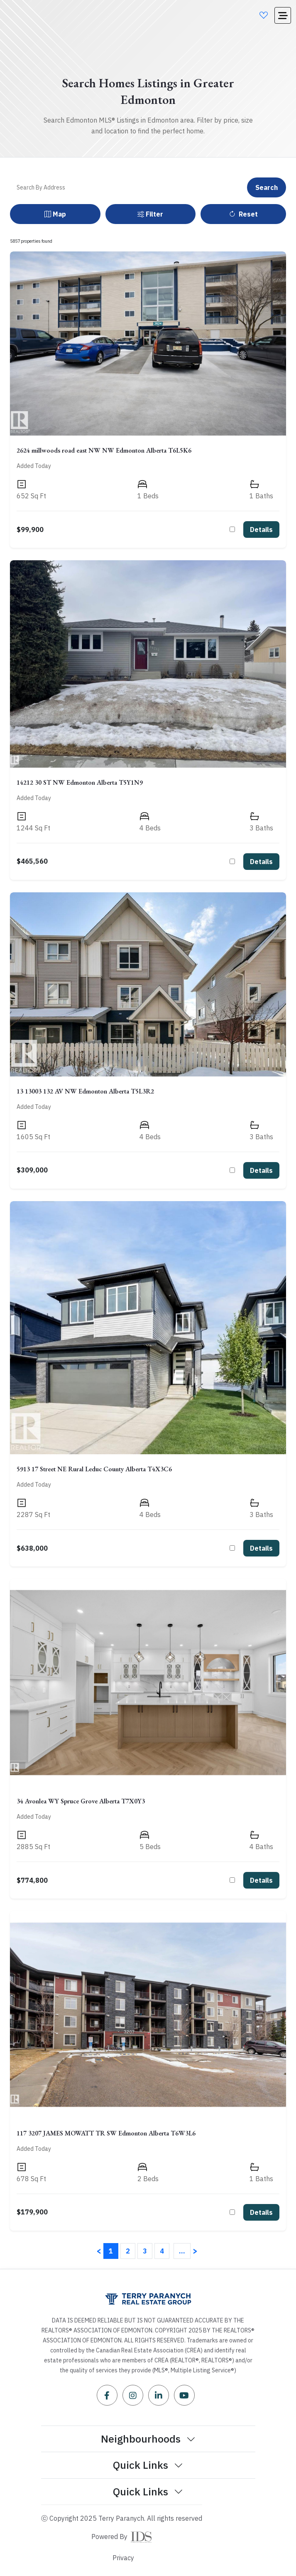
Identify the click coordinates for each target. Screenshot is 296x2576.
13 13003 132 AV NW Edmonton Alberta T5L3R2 (85, 1091)
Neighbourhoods (148, 2438)
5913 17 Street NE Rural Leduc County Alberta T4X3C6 (94, 1469)
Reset (243, 214)
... (182, 2251)
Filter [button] (150, 214)
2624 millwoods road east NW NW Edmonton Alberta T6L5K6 (104, 450)
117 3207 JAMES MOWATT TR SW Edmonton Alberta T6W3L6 (106, 2133)
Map (55, 214)
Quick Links (148, 2464)
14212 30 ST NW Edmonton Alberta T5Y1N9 (80, 782)
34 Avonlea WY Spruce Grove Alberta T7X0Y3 (81, 1801)
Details (261, 529)
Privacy (123, 2557)
